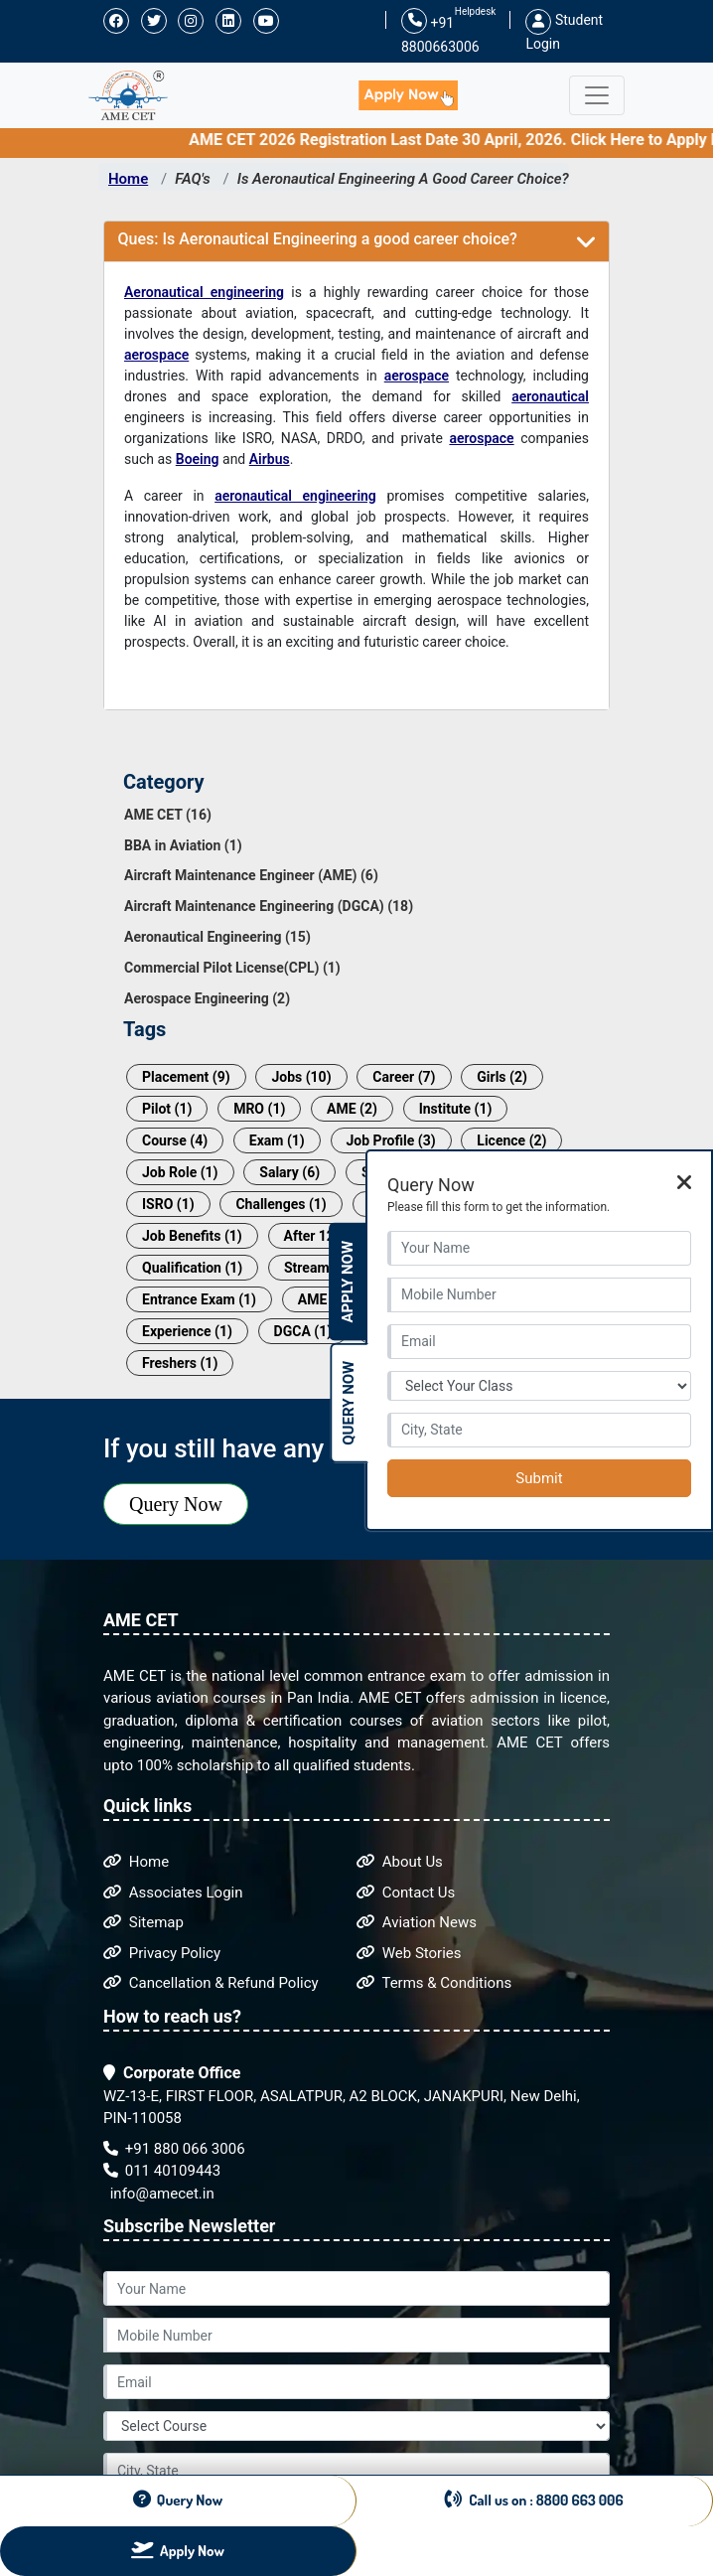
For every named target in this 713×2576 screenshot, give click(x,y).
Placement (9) (186, 1077)
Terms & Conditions (433, 1983)
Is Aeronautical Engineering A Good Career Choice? (403, 179)
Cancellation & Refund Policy (211, 1983)
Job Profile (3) (391, 1140)
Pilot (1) (167, 1109)
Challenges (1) (280, 1204)
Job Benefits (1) (192, 1236)
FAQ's (193, 179)
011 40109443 (161, 2171)
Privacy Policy (161, 1953)
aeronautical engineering (295, 496)
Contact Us (405, 1892)
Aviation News (416, 1922)
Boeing (197, 459)
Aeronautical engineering (204, 292)
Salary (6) (289, 1172)
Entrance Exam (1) (199, 1299)
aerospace (156, 355)
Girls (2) (502, 1077)
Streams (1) (320, 1268)
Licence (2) (511, 1140)
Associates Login (173, 1892)
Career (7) (403, 1077)
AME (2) (352, 1109)
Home (128, 179)
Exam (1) (277, 1140)
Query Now (175, 1504)
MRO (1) (259, 1109)
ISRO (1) (168, 1204)
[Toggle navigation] (597, 95)
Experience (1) (187, 1331)
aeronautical (550, 396)
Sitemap (143, 1922)
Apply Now (347, 1282)
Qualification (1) (192, 1268)
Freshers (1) (179, 1363)
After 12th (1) (326, 1236)
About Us (399, 1862)
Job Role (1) (180, 1172)
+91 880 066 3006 (174, 2149)
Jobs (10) (301, 1077)
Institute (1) (456, 1109)
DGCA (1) (303, 1331)
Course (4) (175, 1140)
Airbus (269, 459)
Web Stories (409, 1953)
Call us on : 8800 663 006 (534, 2499)
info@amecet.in (160, 2193)
